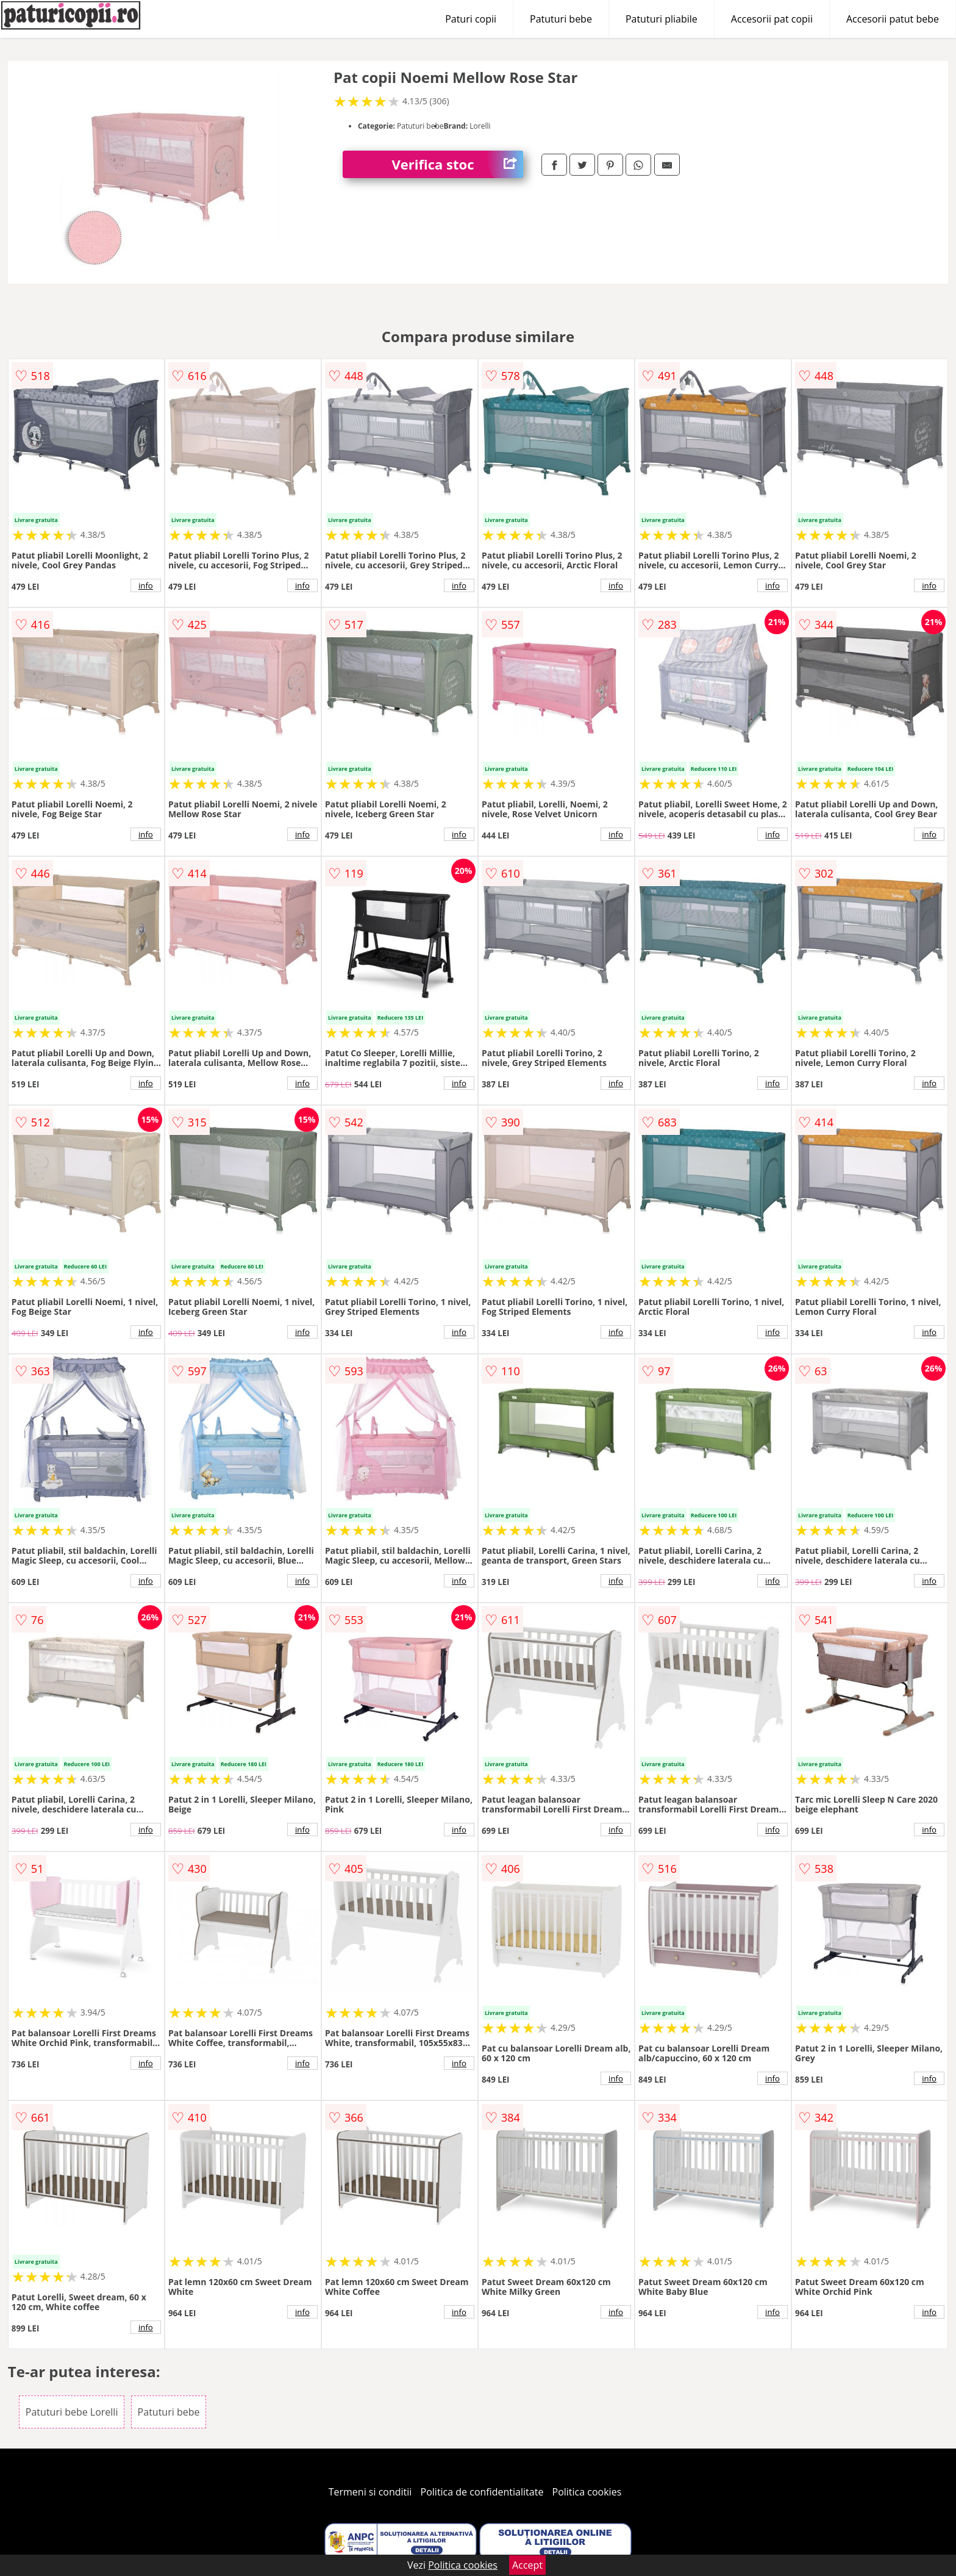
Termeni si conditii (370, 2492)
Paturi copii (470, 19)
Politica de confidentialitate (482, 2492)
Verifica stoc (457, 164)
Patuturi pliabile (661, 19)
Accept (527, 2565)
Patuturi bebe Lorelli (72, 2412)
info (145, 585)
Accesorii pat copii (772, 19)
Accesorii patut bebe (892, 19)
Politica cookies (587, 2492)
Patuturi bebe (561, 19)
